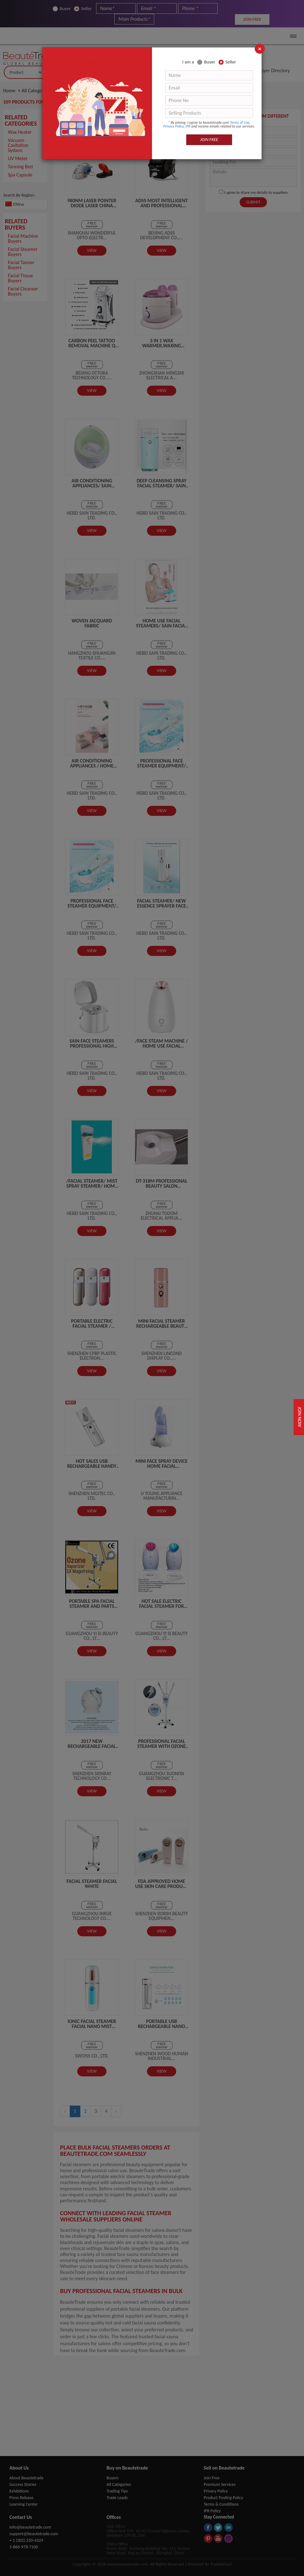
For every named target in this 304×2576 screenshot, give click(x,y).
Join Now (297, 1417)
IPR (188, 126)
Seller (227, 62)
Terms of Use (239, 122)
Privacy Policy (173, 126)
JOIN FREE (209, 139)
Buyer (206, 62)
